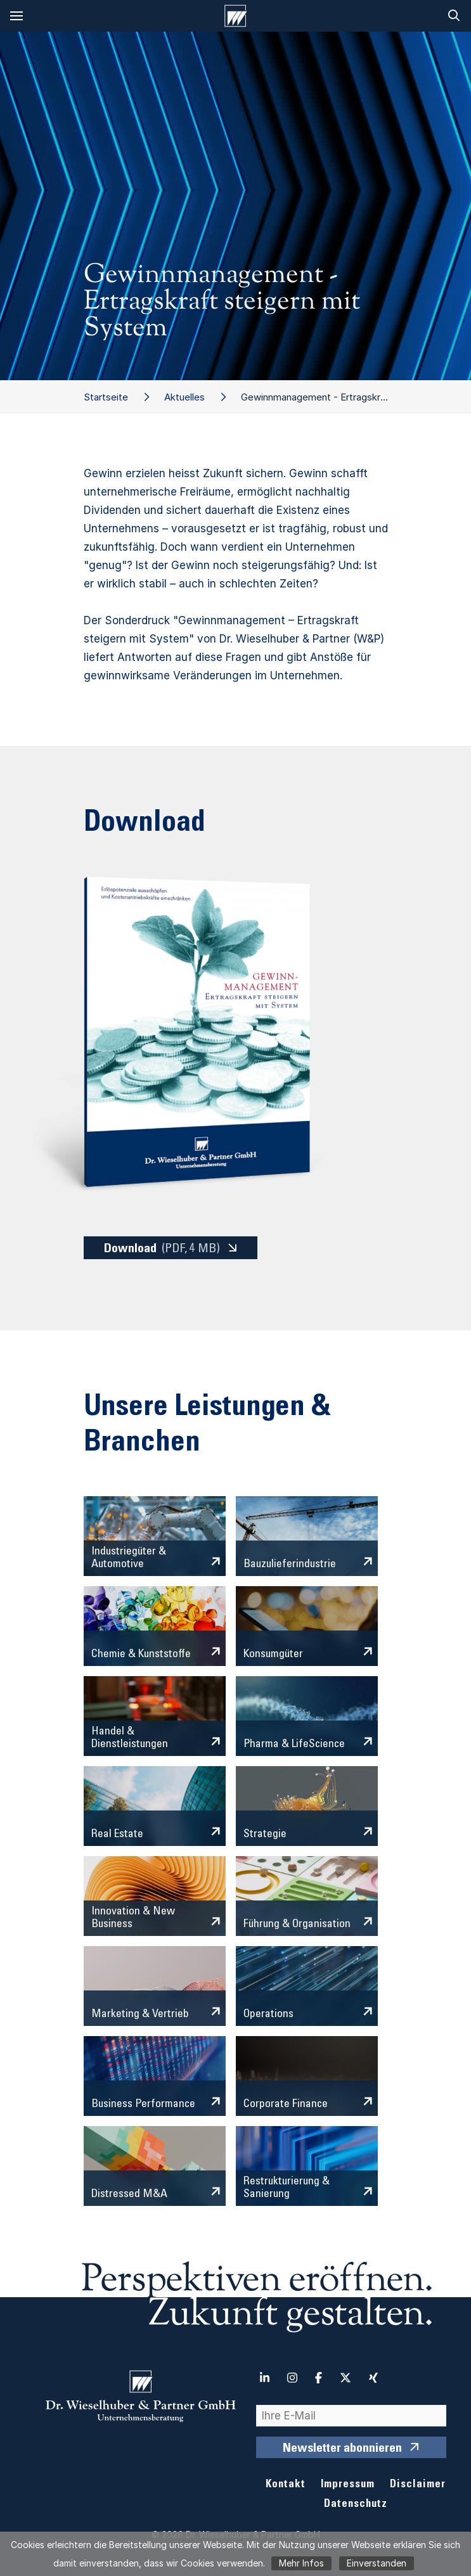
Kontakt (286, 2485)
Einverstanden (376, 2563)
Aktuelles (184, 397)
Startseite (106, 397)
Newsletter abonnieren (342, 2449)
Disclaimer (418, 2485)
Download (162, 1248)
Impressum (348, 2485)
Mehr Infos (301, 2563)
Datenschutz (355, 2504)
